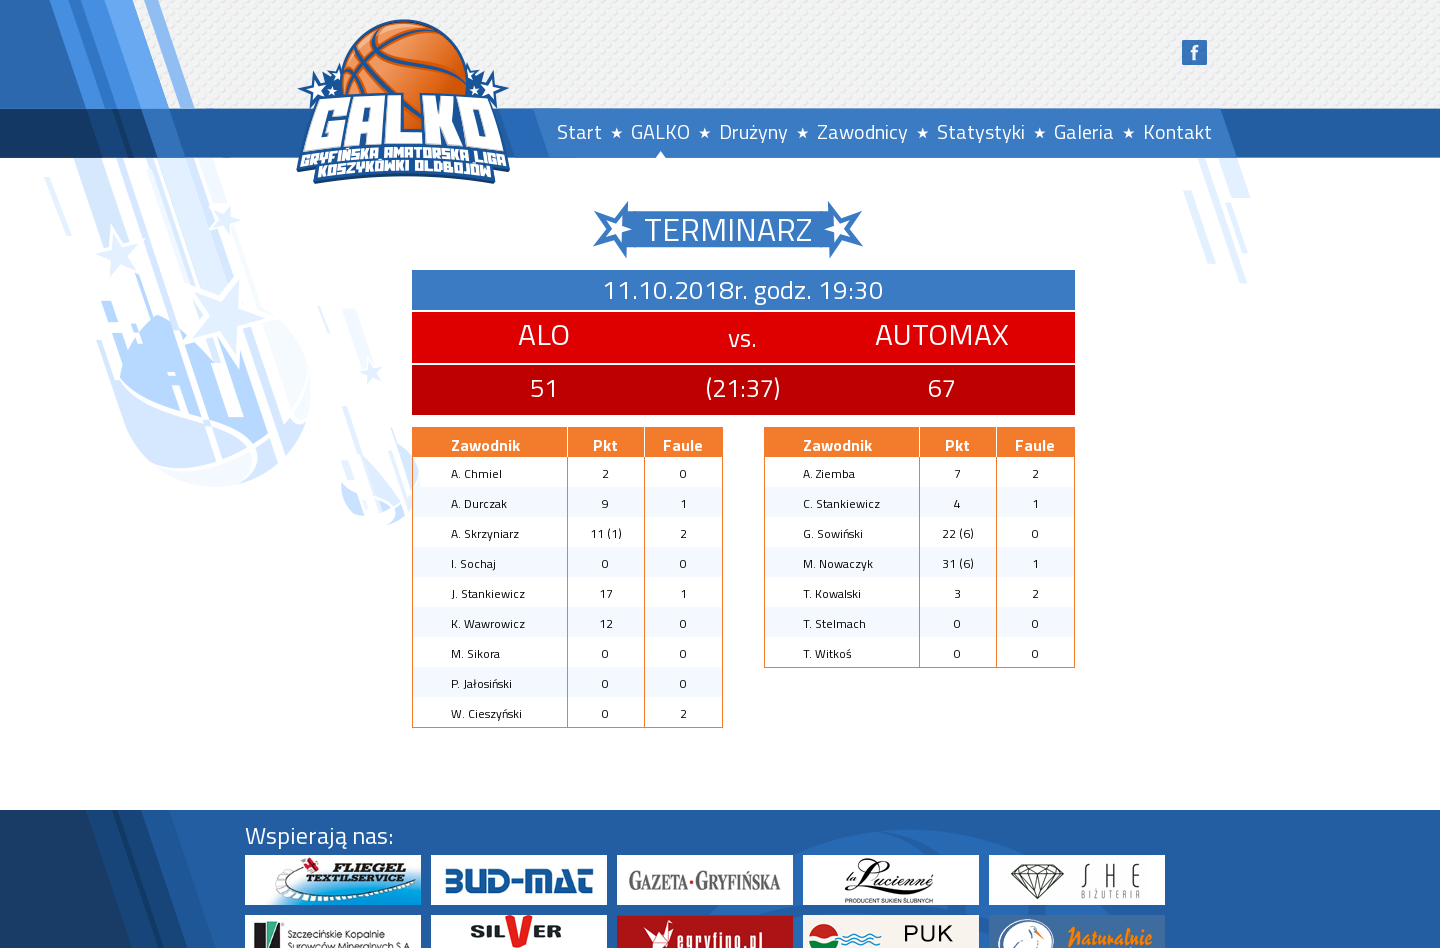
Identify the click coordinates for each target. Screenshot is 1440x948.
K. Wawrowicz (488, 623)
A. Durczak (479, 503)
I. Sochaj (473, 563)
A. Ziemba (829, 473)
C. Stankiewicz (841, 503)
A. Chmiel (476, 473)
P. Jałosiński (481, 683)
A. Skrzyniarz (485, 533)
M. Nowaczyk (838, 563)
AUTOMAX (942, 334)
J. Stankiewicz (488, 593)
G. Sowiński (833, 533)
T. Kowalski (832, 593)
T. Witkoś (827, 653)
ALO (544, 334)
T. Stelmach (834, 623)
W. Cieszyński (486, 713)
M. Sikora (475, 653)
